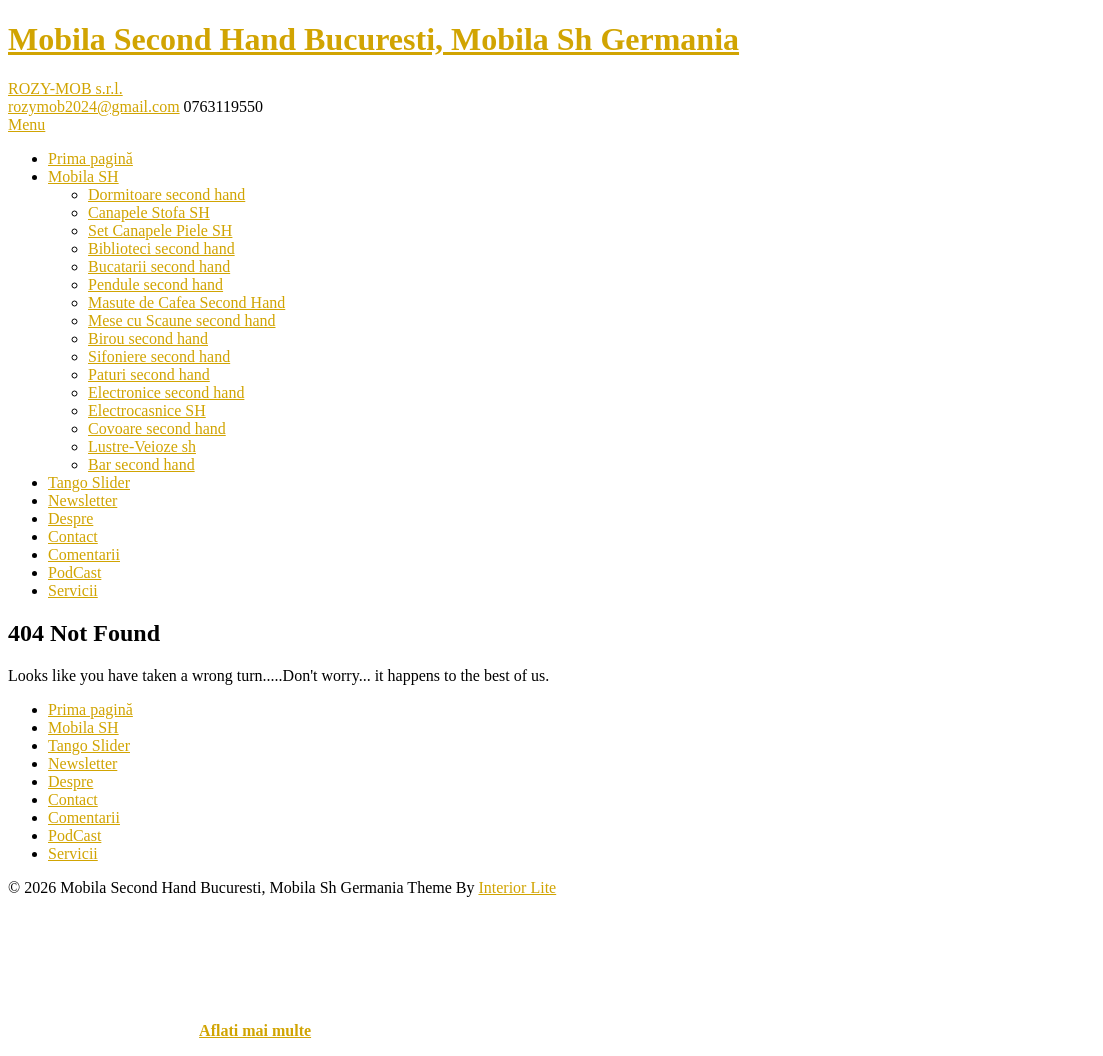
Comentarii (84, 554)
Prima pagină (90, 158)
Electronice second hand (166, 392)
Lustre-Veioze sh (142, 446)
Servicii (73, 590)
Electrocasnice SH (147, 410)
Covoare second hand (157, 428)
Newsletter (82, 500)
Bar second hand (141, 464)
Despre (70, 518)
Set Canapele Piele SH (160, 230)
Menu (26, 124)
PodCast (74, 572)
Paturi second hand (149, 374)
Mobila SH (83, 176)
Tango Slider (89, 482)
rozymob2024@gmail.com (94, 106)
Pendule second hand (155, 284)
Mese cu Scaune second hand (182, 320)
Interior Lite (517, 887)
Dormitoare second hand (166, 194)
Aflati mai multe (255, 1030)
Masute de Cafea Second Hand (186, 302)
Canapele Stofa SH (149, 212)
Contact (73, 536)
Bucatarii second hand (159, 266)
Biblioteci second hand (161, 248)
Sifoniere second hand (159, 356)
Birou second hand (148, 338)
